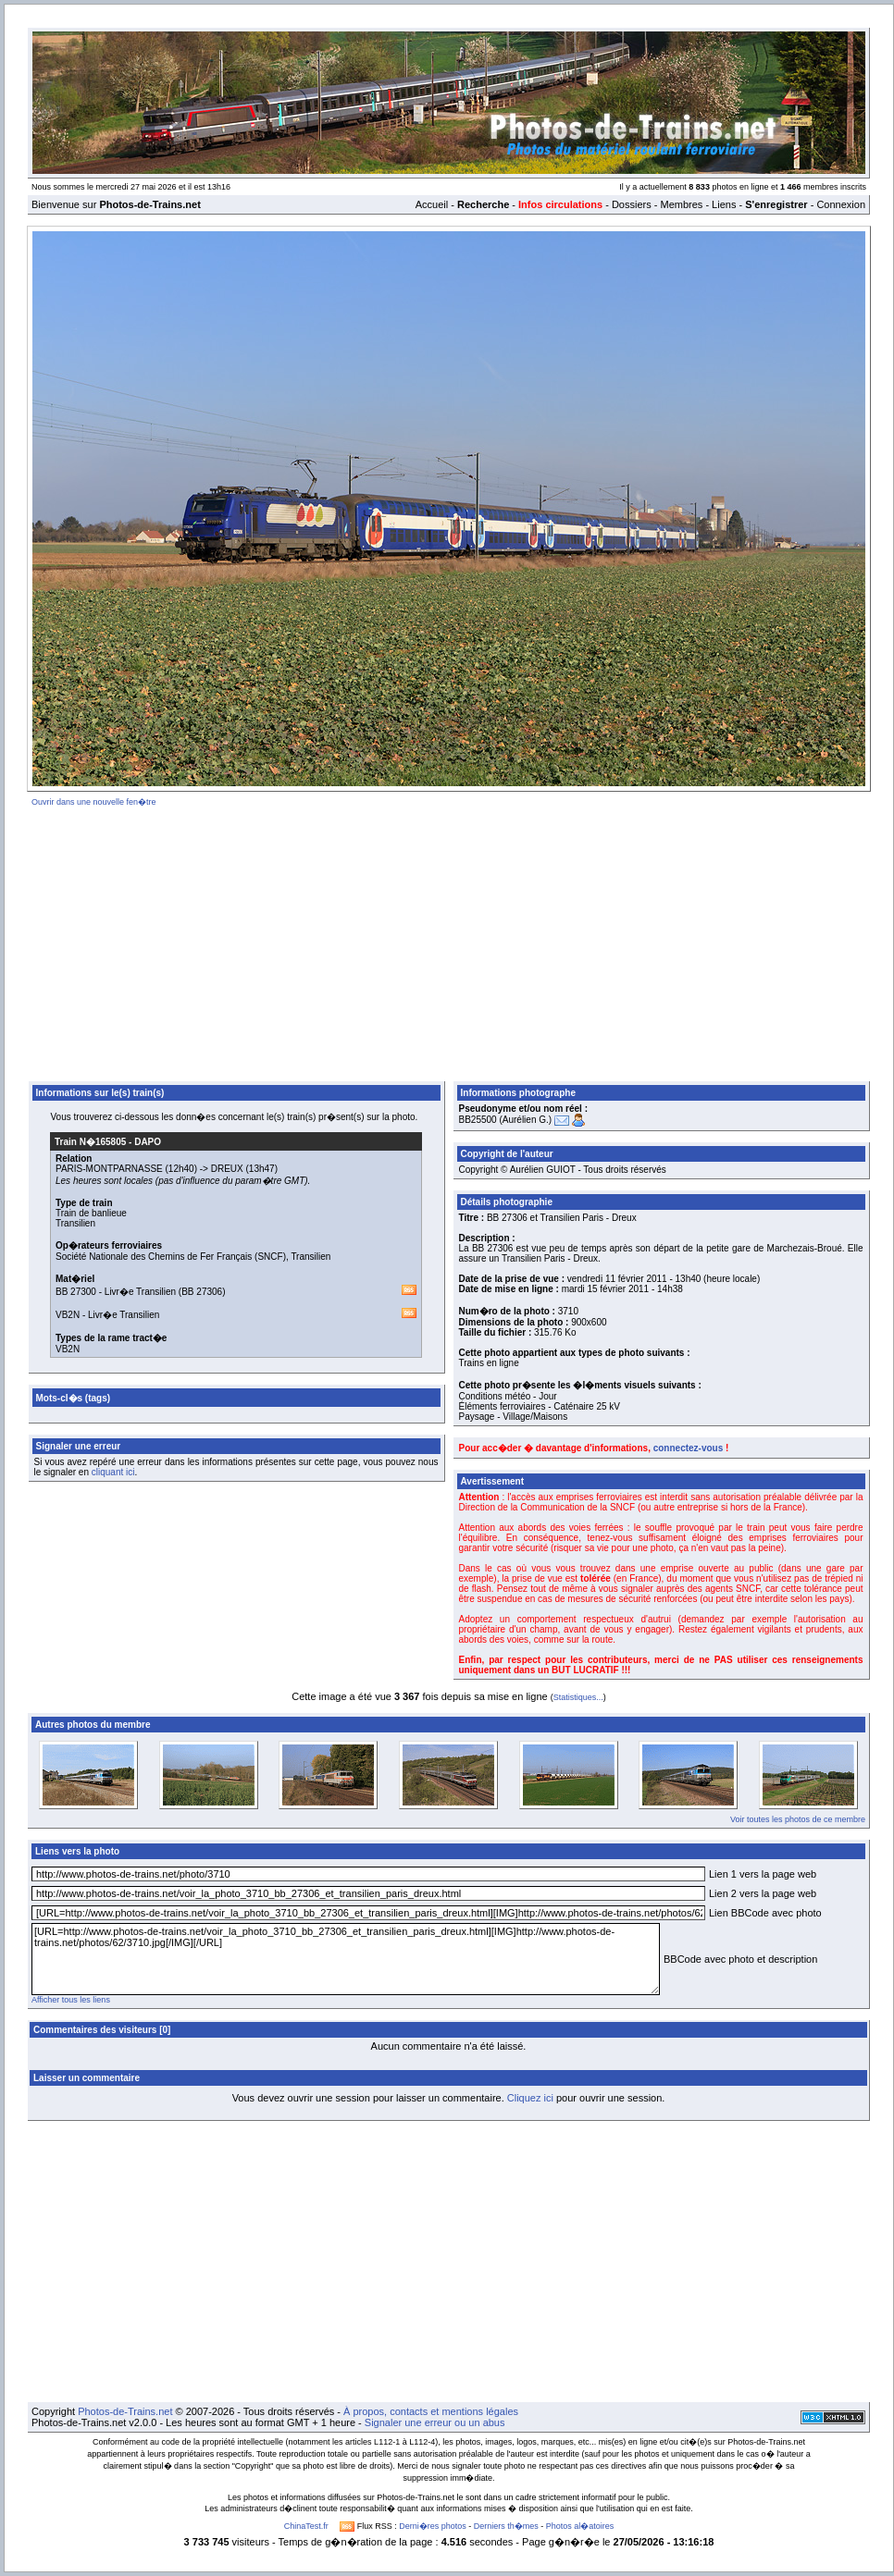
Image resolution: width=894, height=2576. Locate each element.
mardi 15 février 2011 (606, 1289)
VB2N (68, 1315)
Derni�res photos (432, 2526)
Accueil (432, 204)
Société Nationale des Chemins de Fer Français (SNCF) (171, 1256)
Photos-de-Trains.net (125, 2411)
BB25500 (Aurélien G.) (506, 1120)
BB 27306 (201, 1292)
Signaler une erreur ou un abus (435, 2422)
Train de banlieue (91, 1213)
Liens (724, 204)
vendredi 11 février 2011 (617, 1279)
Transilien (75, 1223)
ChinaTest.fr (306, 2526)
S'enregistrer (776, 204)
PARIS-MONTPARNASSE (109, 1169)
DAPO (147, 1142)
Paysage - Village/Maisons (513, 1416)
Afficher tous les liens (70, 1999)
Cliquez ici (530, 2097)
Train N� (90, 1142)
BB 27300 (76, 1292)
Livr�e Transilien (140, 1292)
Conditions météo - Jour (508, 1396)
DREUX (227, 1169)
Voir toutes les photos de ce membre (797, 1819)
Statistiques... (578, 1697)
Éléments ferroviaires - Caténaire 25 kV (540, 1406)
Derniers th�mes (506, 2526)
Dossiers (632, 204)
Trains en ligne (489, 1363)
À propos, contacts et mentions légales (430, 2411)
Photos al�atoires (580, 2526)
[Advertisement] (448, 940)
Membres (681, 204)
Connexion (840, 204)
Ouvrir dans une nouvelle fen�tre (93, 802)
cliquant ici (113, 1472)
